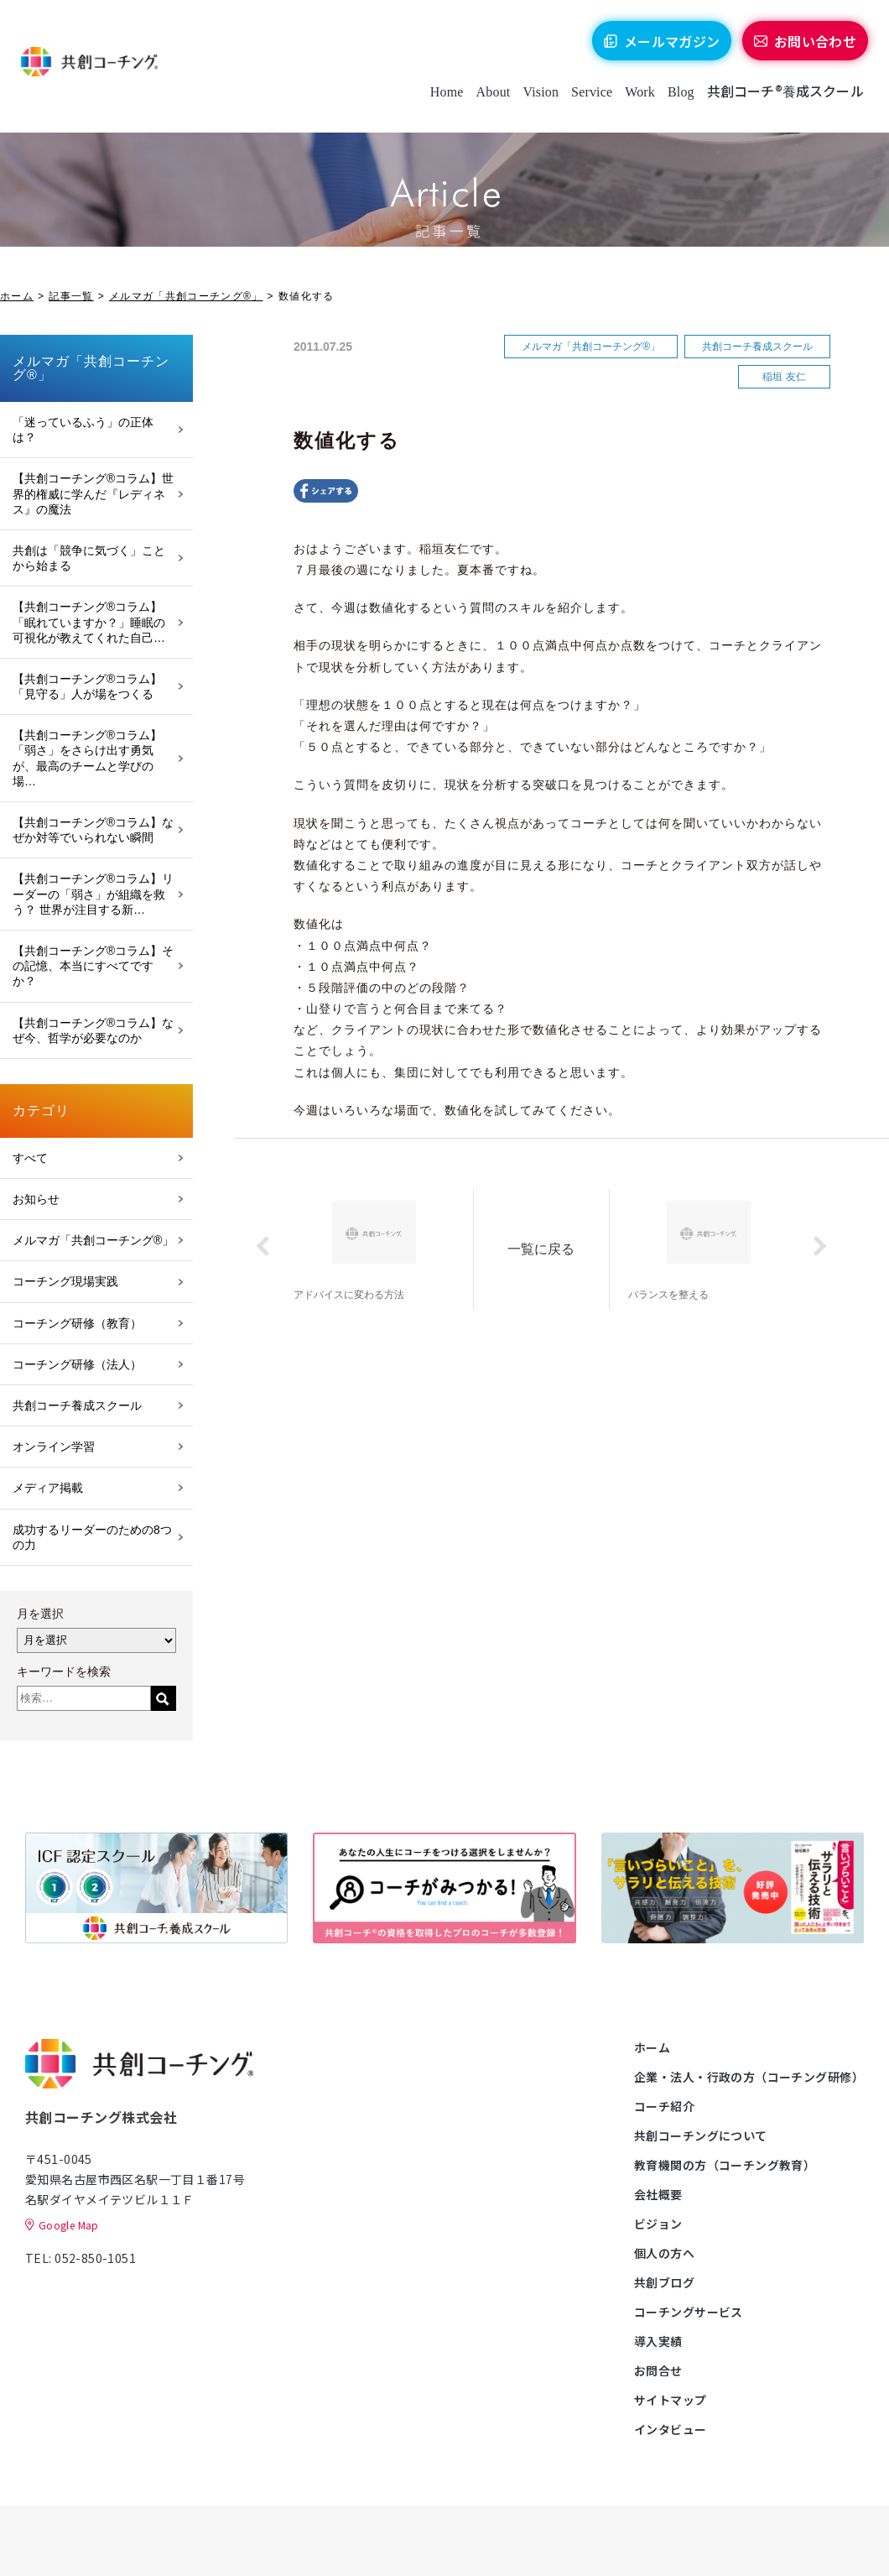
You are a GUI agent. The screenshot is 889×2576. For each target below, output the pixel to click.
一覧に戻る (551, 1245)
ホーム (17, 296)
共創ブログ (664, 2282)
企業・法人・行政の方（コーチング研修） (749, 2076)
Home (443, 100)
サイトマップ (670, 2399)
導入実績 (658, 2341)
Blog (676, 100)
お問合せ (658, 2370)
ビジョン (658, 2223)
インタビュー (670, 2429)
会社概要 (658, 2194)
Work (636, 100)
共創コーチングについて (700, 2135)
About (489, 100)
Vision (537, 100)
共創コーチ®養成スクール (781, 99)
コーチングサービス (688, 2311)
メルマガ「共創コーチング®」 (186, 296)
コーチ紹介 (664, 2106)
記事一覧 (71, 296)
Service (587, 100)
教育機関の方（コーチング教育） (724, 2164)
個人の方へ (664, 2253)
